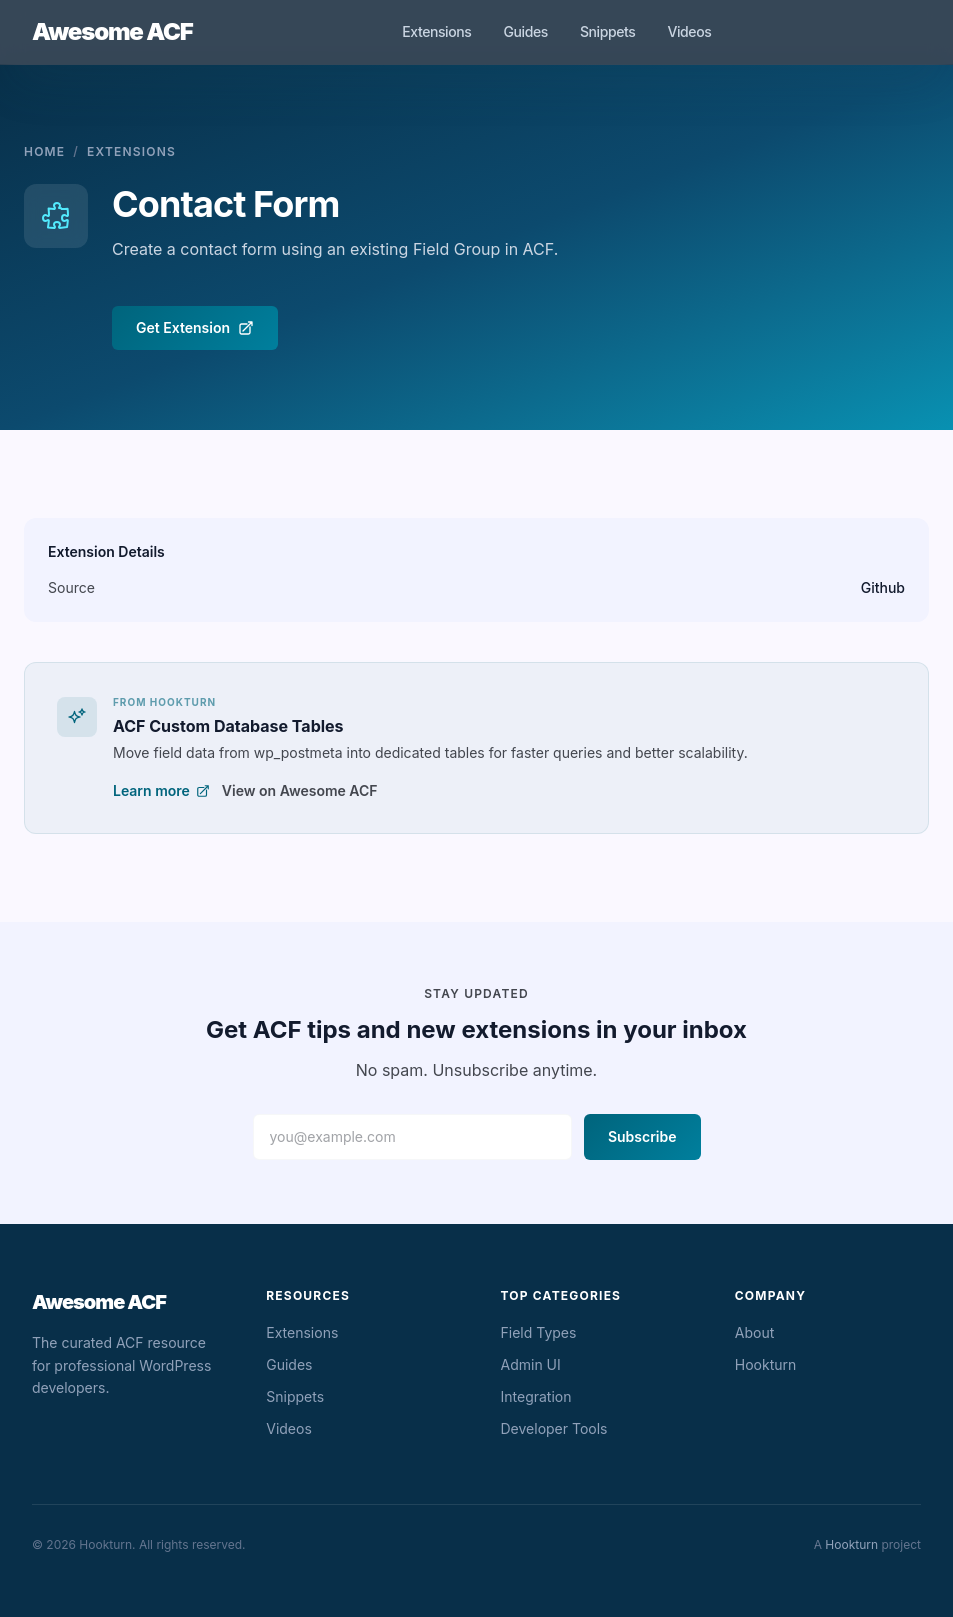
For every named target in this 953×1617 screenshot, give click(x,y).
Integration (536, 1396)
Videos (689, 31)
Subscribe (642, 1136)
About (754, 1332)
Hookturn (766, 1364)
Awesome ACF (112, 31)
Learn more (161, 790)
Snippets (608, 31)
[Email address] (412, 1137)
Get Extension (195, 327)
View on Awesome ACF (300, 790)
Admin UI (531, 1364)
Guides (525, 31)
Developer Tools (554, 1428)
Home (44, 151)
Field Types (539, 1332)
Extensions (436, 31)
